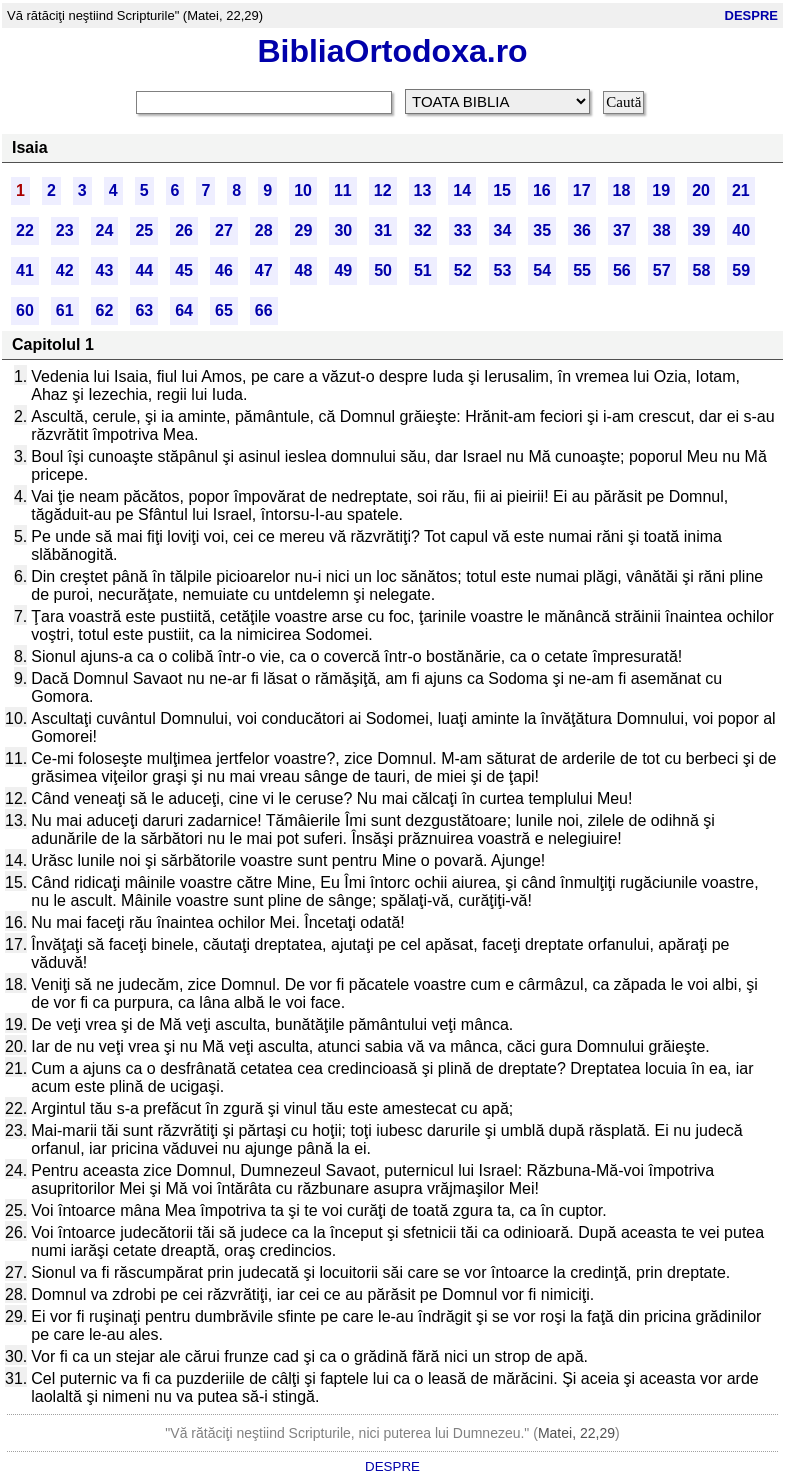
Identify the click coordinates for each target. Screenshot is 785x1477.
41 (25, 270)
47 (264, 270)
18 (622, 190)
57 (662, 270)
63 (144, 310)
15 (502, 190)
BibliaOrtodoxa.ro (392, 51)
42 (65, 270)
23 (65, 230)
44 (144, 270)
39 (702, 230)
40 (741, 230)
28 (264, 230)
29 (304, 230)
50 (383, 270)
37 (622, 230)
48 (304, 270)
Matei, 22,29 (576, 1433)
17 (582, 190)
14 (462, 190)
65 (224, 310)
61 (65, 310)
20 (701, 190)
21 (741, 190)
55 (582, 270)
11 (343, 190)
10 (303, 190)
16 (542, 190)
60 (25, 310)
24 (105, 230)
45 (184, 270)
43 (105, 270)
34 (503, 230)
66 (264, 310)
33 (463, 230)
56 (622, 270)
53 (503, 270)
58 (702, 270)
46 (224, 270)
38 (662, 230)
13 (423, 190)
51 (423, 270)
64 (184, 310)
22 (25, 230)
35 (542, 230)
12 (383, 190)
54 (542, 270)
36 (582, 230)
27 (224, 230)
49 (343, 270)
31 (383, 230)
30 (343, 230)
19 (661, 190)
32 (423, 230)
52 (463, 270)
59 (741, 270)
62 (105, 310)
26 (184, 230)
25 (144, 230)
